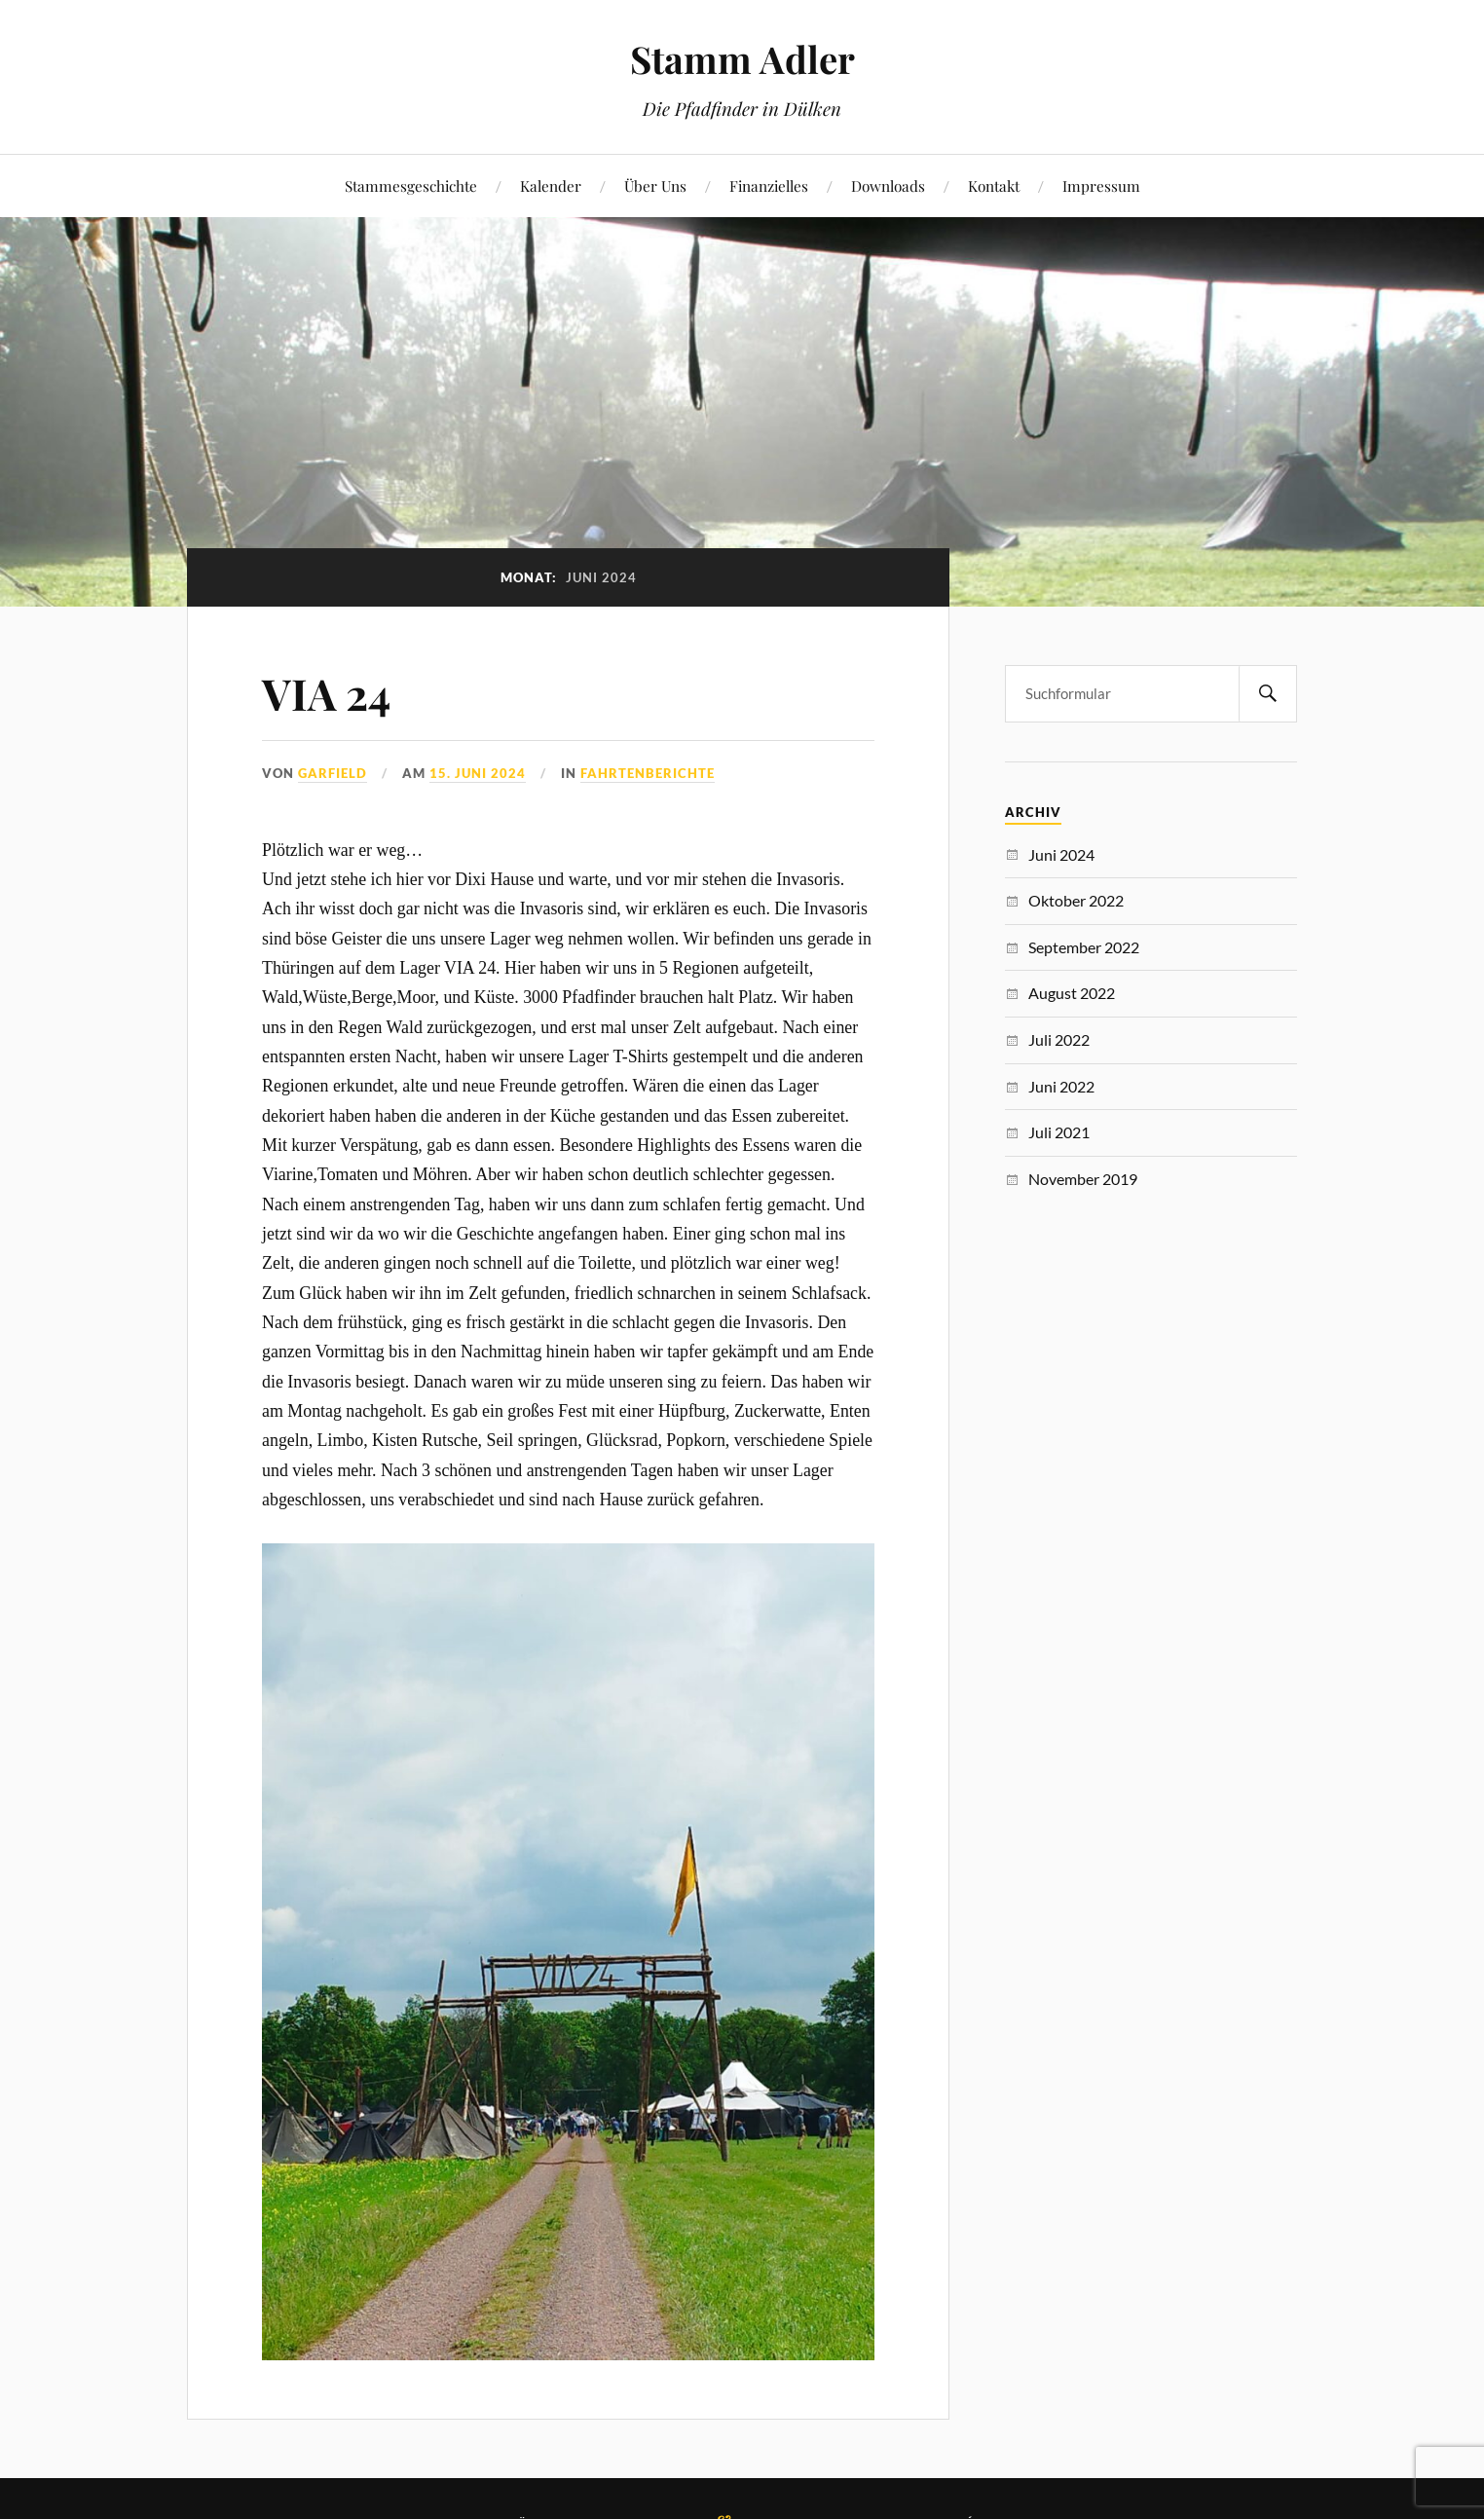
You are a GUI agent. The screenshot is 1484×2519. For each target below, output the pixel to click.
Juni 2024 (1061, 854)
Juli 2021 (1059, 1132)
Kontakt (994, 185)
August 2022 (1071, 992)
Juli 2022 (1059, 1039)
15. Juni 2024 (477, 773)
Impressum (1101, 185)
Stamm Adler (742, 59)
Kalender (550, 185)
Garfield (332, 773)
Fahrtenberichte (647, 773)
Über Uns (655, 185)
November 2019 (1082, 1178)
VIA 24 (326, 693)
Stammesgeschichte (411, 185)
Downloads (888, 185)
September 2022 (1083, 947)
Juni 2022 (1061, 1086)
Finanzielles (768, 185)
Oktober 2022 (1076, 900)
